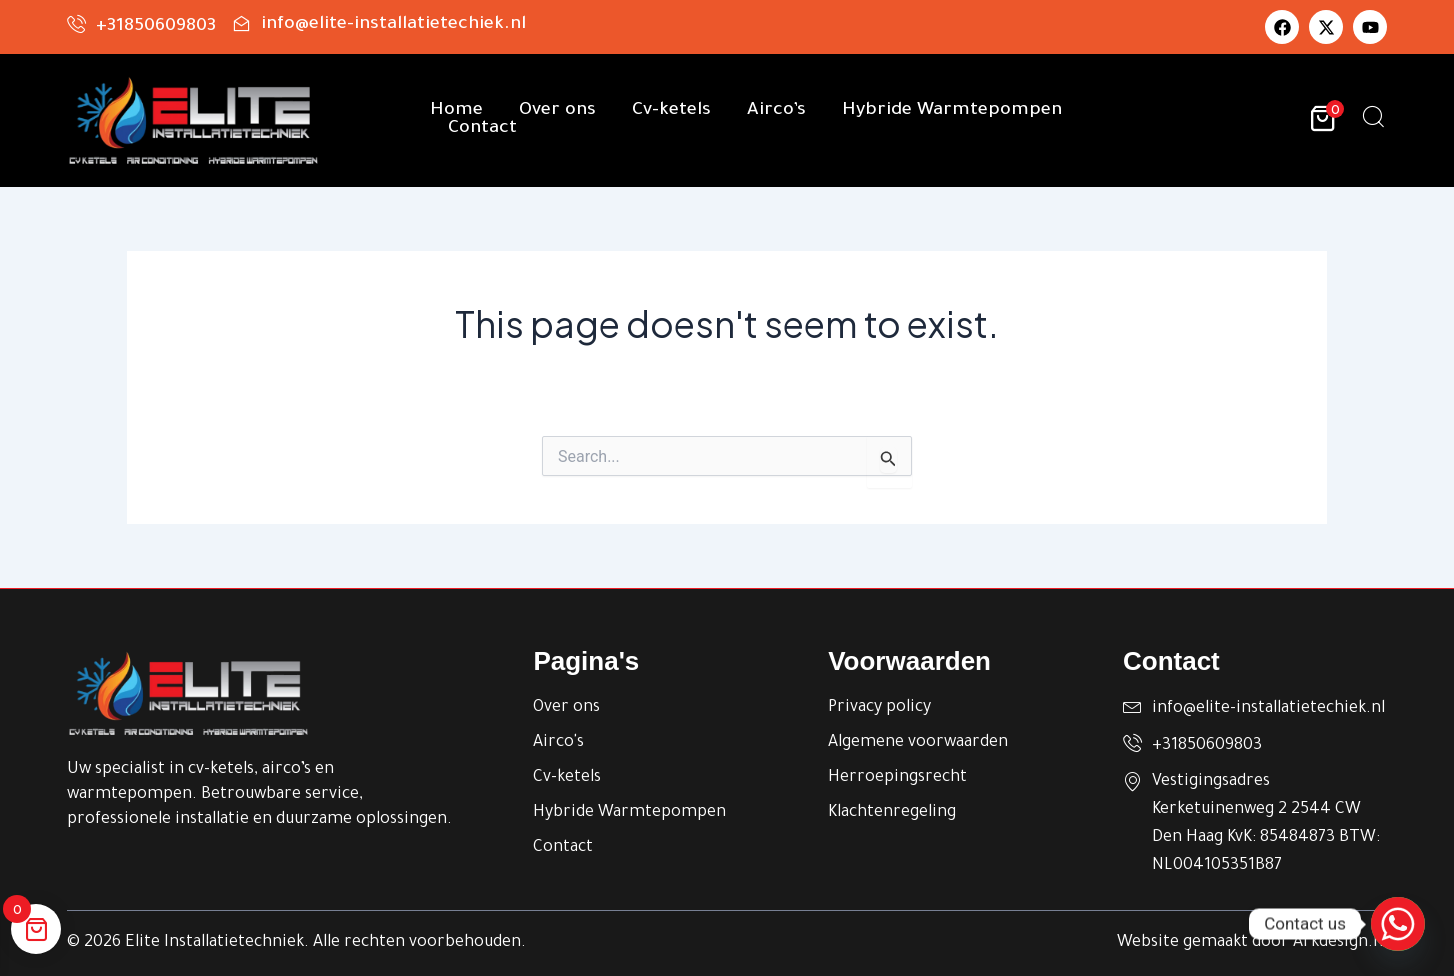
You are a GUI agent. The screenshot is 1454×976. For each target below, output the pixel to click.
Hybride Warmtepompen (952, 111)
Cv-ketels (671, 111)
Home (456, 111)
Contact (482, 129)
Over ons (557, 111)
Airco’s (776, 111)
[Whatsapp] (1398, 924)
